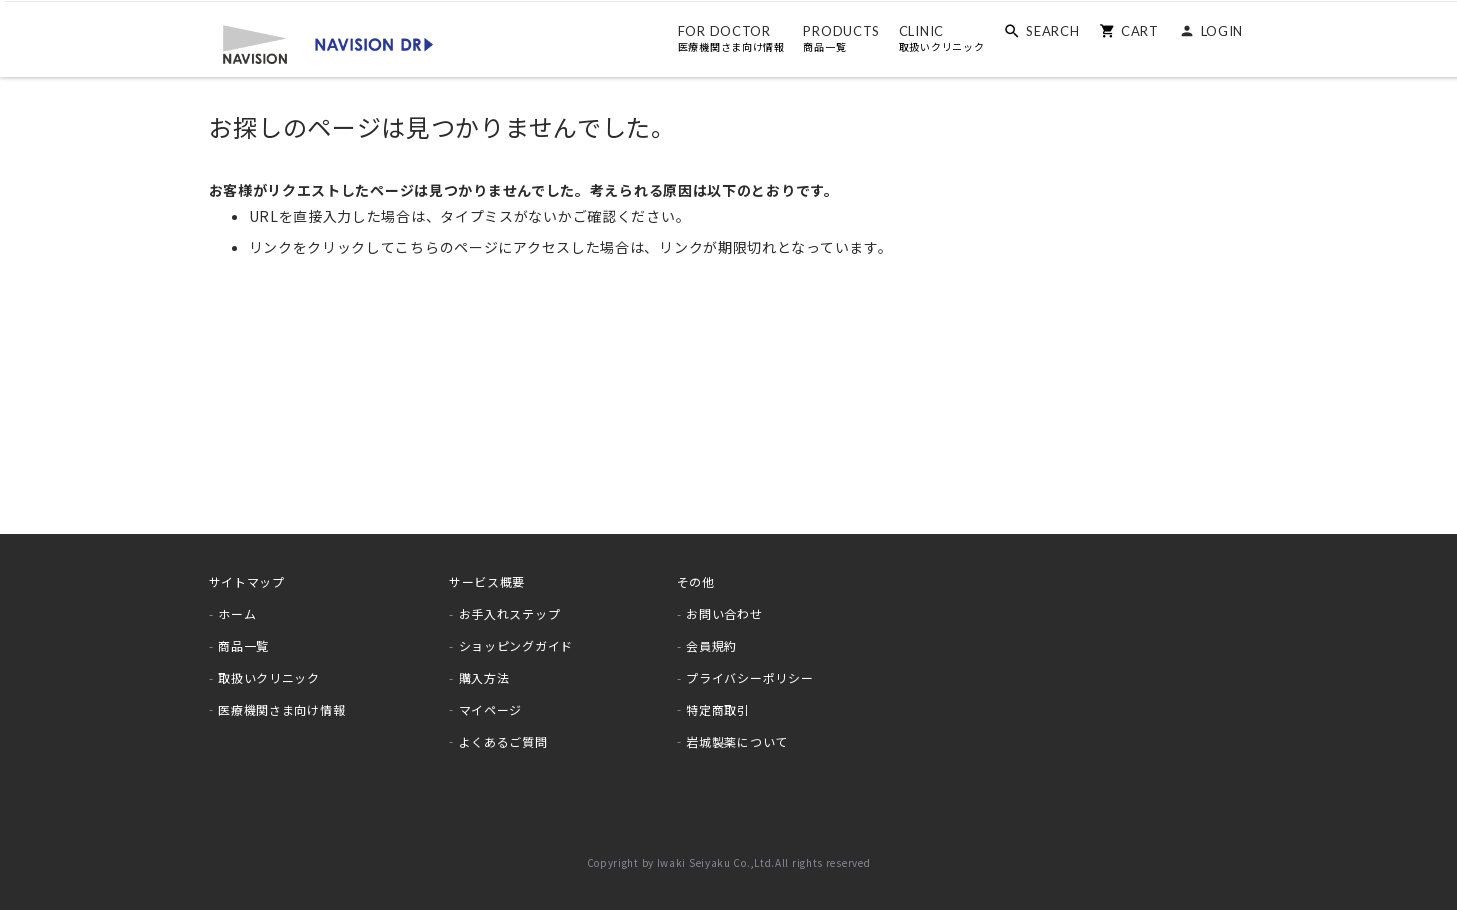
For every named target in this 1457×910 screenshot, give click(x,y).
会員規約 (711, 645)
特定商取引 (718, 708)
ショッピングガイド (516, 645)
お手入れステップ (510, 613)
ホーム (237, 613)
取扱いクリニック (269, 677)
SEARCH (1048, 30)
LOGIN (1217, 30)
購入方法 (484, 677)
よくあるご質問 (503, 740)
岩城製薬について (737, 740)
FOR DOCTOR (726, 38)
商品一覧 (243, 645)
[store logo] (324, 42)
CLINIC (937, 38)
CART (1135, 30)
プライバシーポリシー (749, 677)
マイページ (491, 708)
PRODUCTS (837, 38)
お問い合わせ (724, 613)
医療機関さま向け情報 (281, 708)
